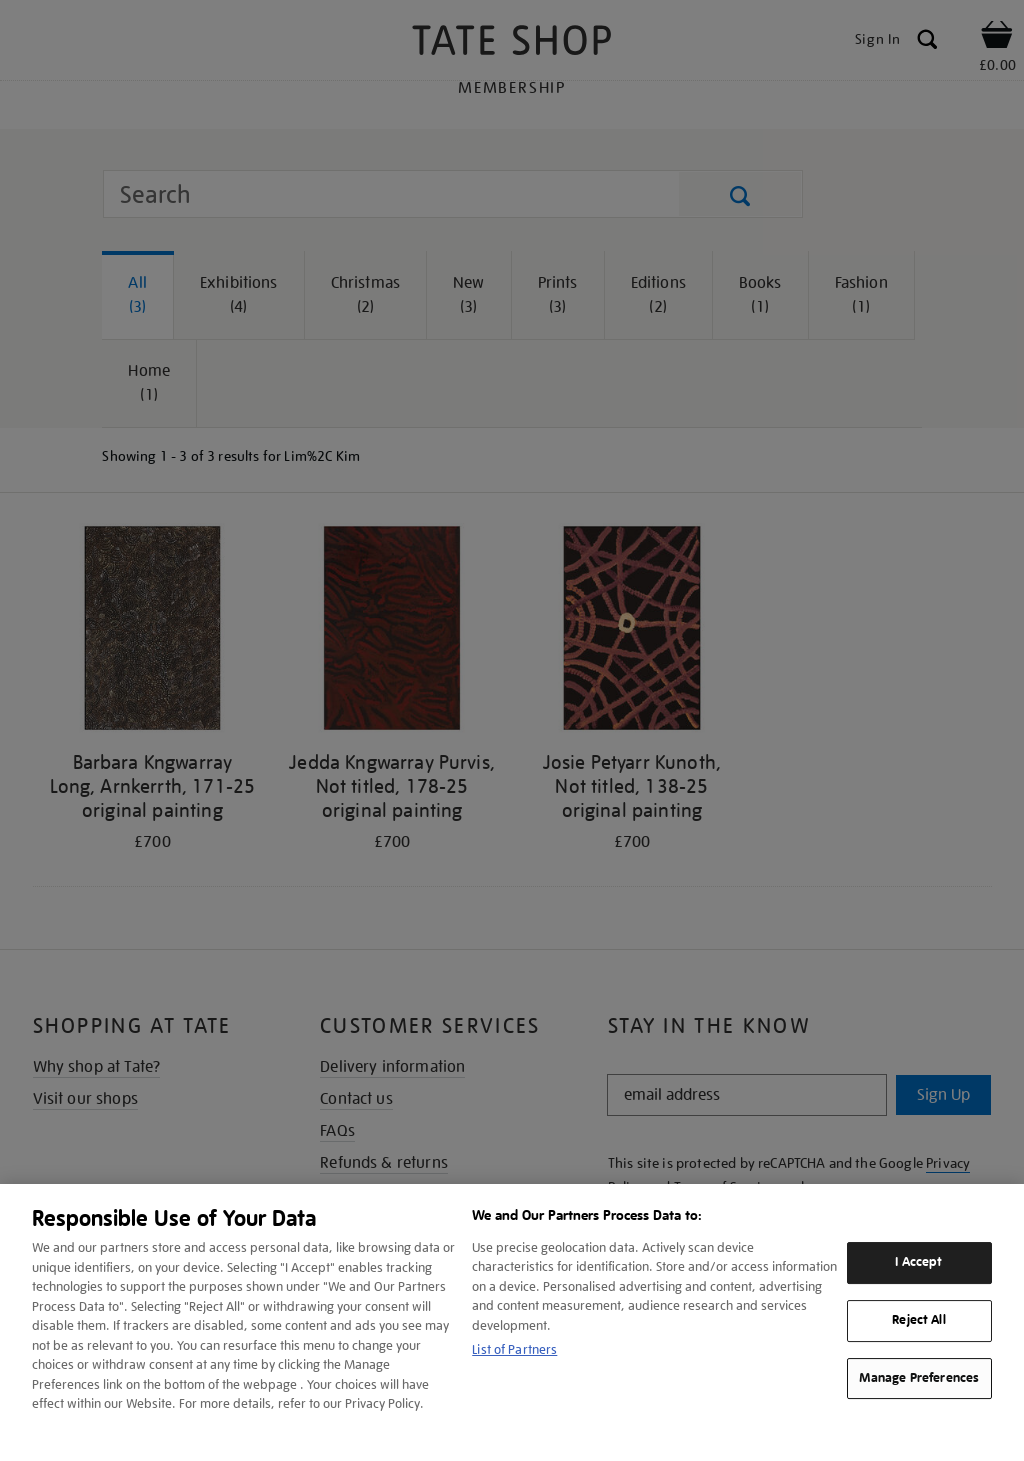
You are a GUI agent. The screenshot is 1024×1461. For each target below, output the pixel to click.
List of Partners (514, 1349)
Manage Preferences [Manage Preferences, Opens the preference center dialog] (919, 1378)
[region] (512, 1322)
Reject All (918, 1320)
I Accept (918, 1262)
